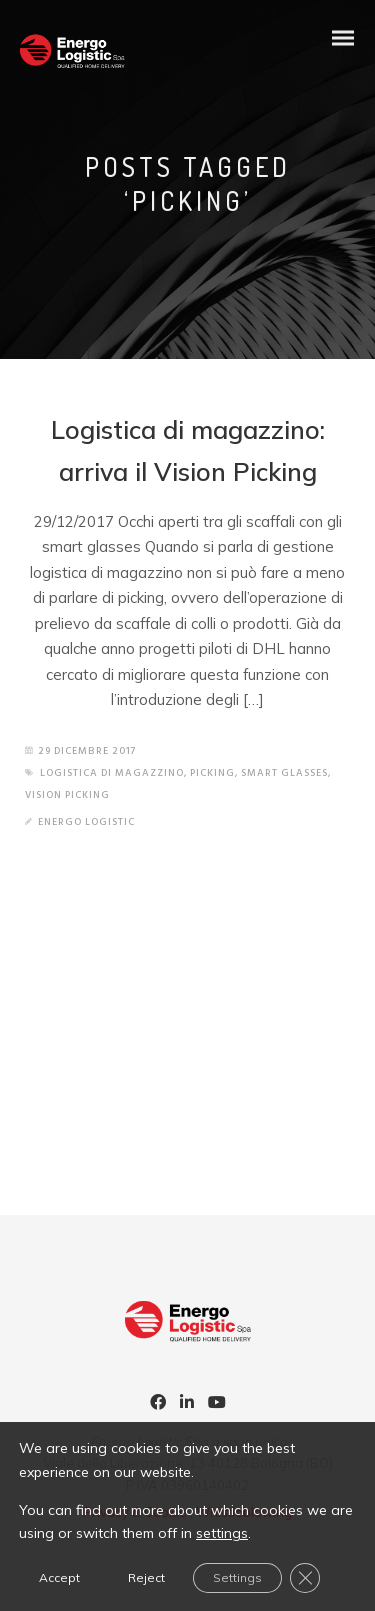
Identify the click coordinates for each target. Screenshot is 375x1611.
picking (212, 773)
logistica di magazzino (112, 773)
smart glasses (284, 773)
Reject (146, 1577)
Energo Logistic (86, 822)
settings (222, 1533)
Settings (237, 1577)
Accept (59, 1577)
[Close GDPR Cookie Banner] (305, 1578)
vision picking (67, 795)
